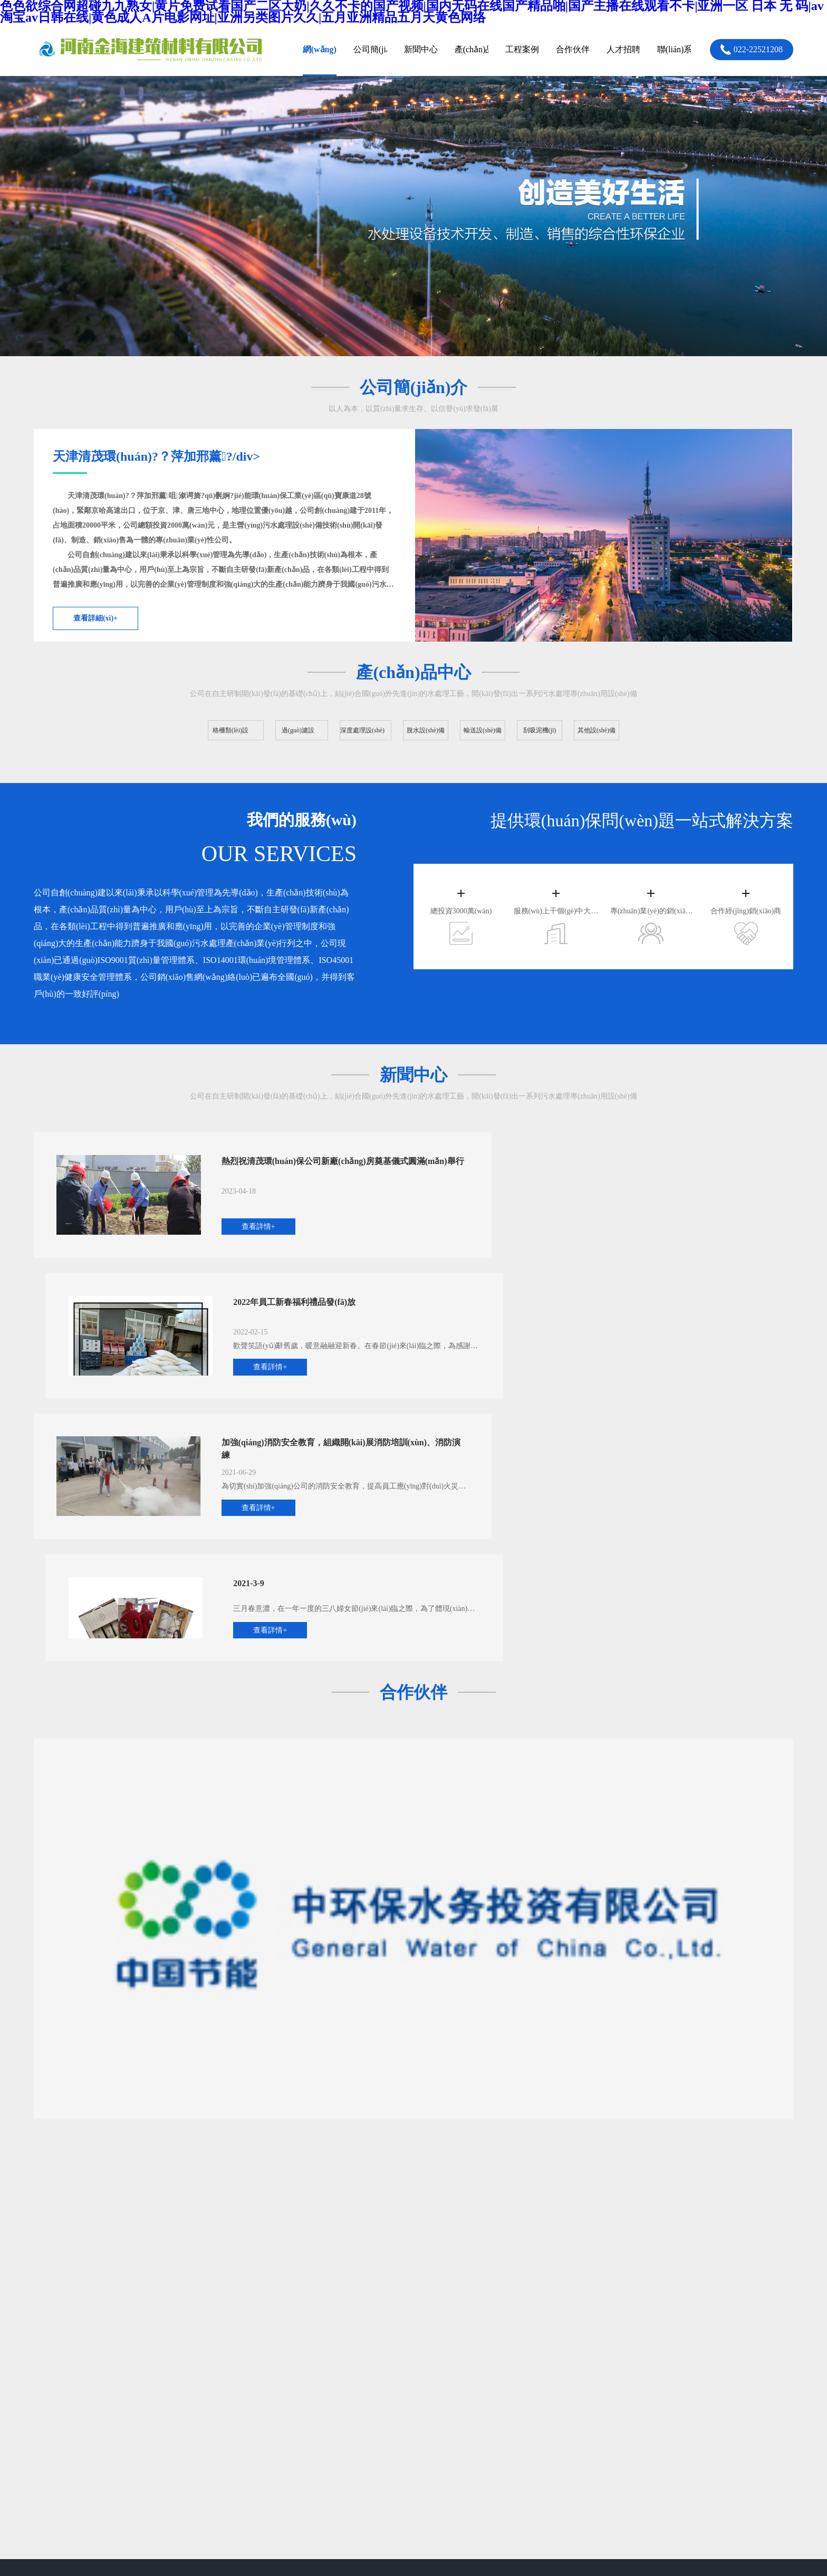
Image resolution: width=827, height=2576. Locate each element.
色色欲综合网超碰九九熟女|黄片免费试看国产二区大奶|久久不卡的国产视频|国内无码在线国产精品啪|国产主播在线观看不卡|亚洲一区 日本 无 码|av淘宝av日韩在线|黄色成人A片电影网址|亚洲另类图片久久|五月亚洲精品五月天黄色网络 (326, 2488)
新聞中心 (408, 2339)
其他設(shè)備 (247, 2398)
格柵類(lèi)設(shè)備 (258, 2339)
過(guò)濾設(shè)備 (324, 2339)
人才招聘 (519, 2339)
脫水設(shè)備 (316, 2358)
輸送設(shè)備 (247, 2378)
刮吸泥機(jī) (312, 2378)
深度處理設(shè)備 (255, 2358)
